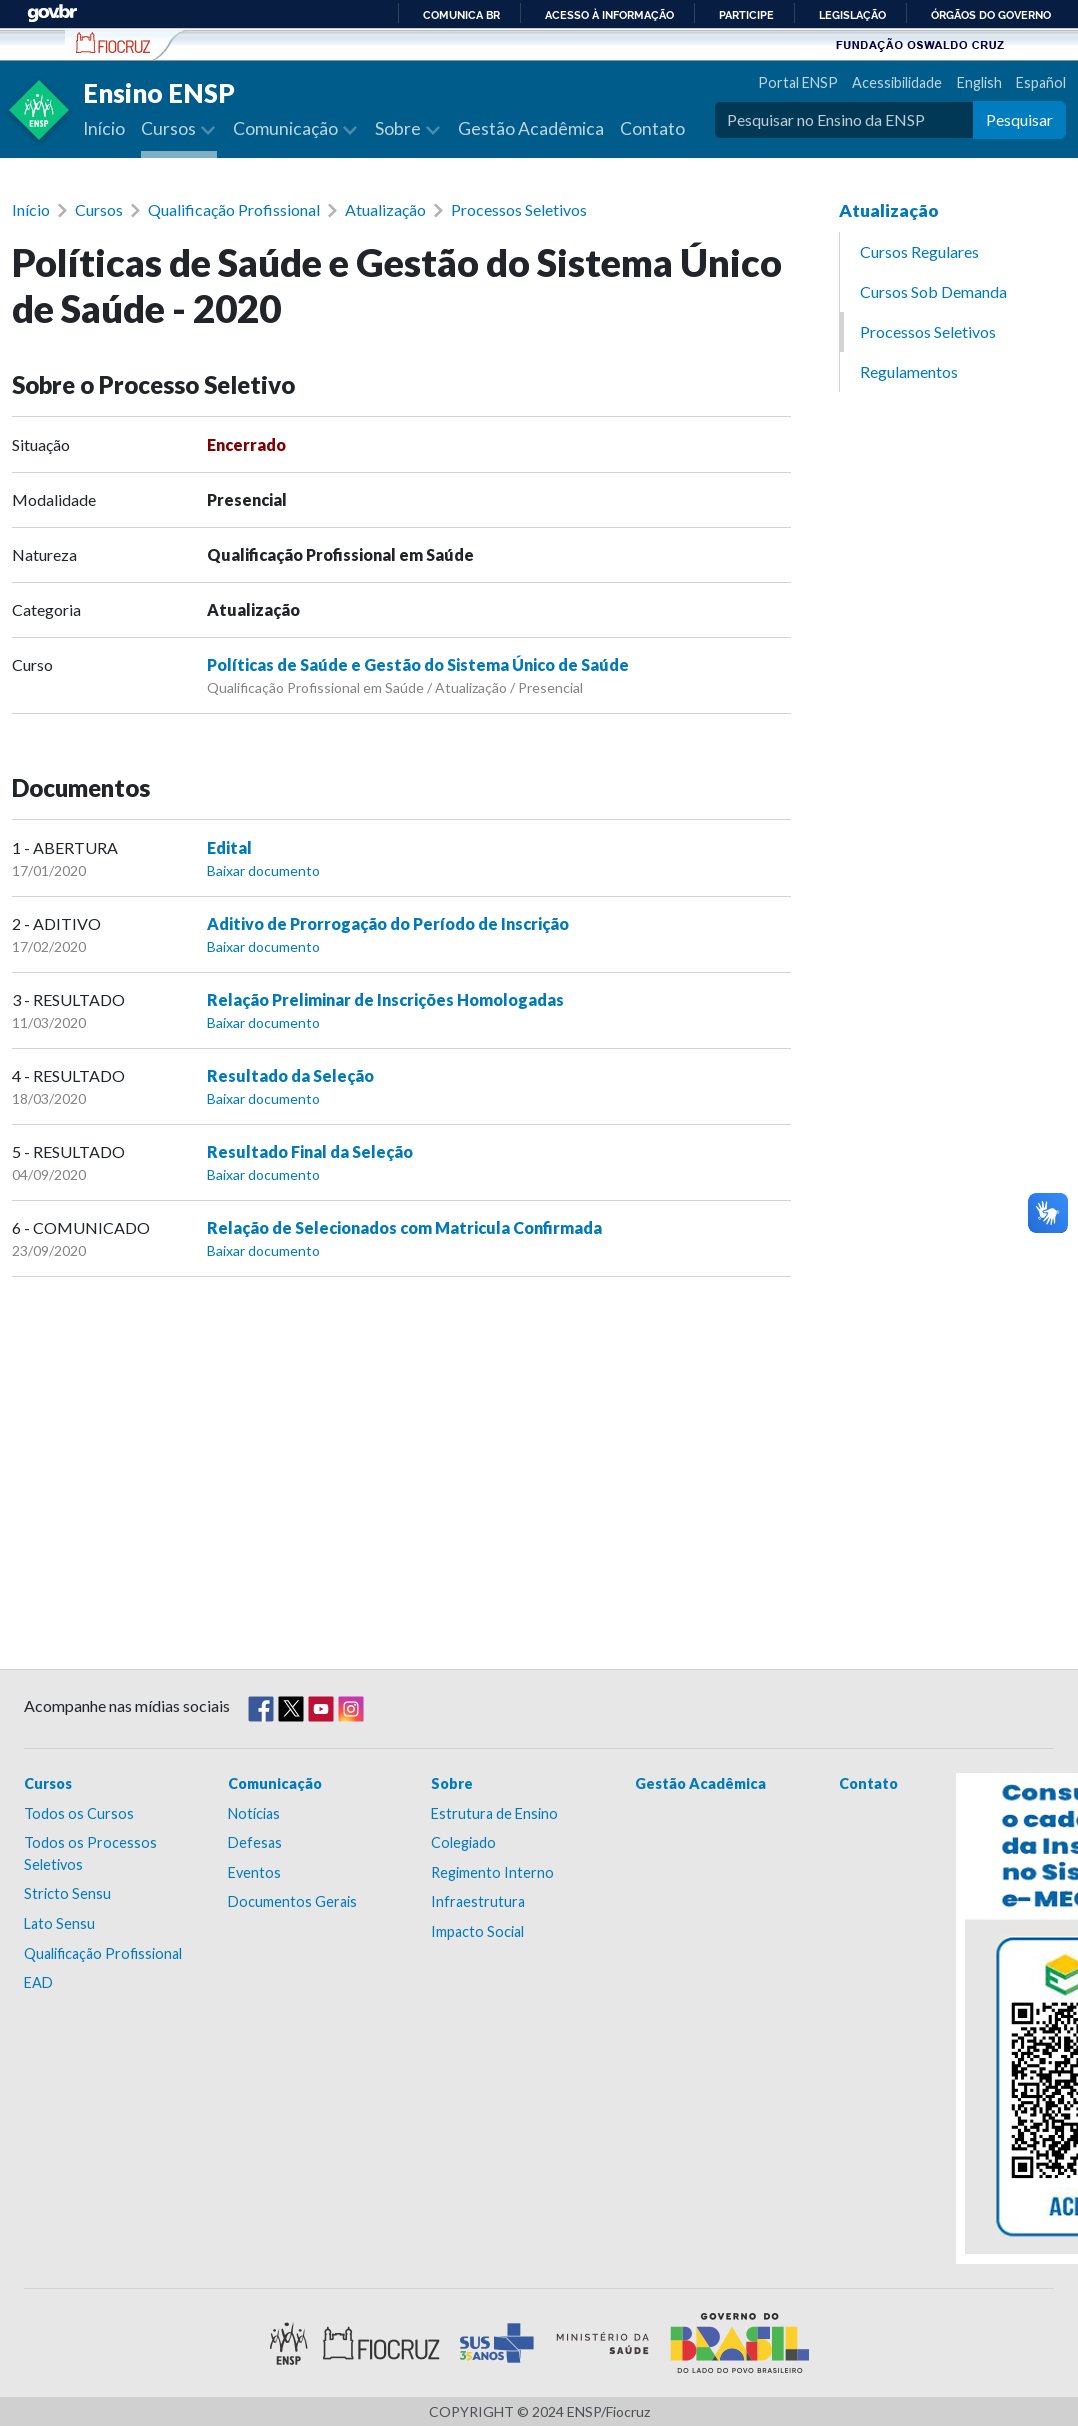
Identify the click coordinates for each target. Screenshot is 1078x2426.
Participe (746, 15)
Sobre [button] (399, 128)
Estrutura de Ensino (494, 1813)
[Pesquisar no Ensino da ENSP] (844, 120)
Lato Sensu (59, 1923)
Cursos (99, 209)
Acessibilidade (897, 82)
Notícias (254, 1813)
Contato (652, 128)
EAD (38, 1982)
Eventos (254, 1872)
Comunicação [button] (287, 128)
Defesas (255, 1842)
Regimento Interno (492, 1872)
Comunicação (275, 1783)
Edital (229, 847)
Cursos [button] (170, 128)
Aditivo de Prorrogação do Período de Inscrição (388, 923)
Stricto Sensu (67, 1893)
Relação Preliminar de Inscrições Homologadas (385, 999)
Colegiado (463, 1842)
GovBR (52, 13)
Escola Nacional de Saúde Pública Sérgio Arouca (113, 43)
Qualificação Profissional (234, 209)
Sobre (452, 1783)
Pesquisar (1019, 119)
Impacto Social (477, 1931)
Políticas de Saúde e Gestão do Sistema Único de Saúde (418, 664)
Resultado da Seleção (290, 1075)
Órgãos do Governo (991, 15)
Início (104, 128)
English (979, 82)
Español (1041, 82)
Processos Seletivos (519, 209)
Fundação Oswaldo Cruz (920, 44)
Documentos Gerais (292, 1901)
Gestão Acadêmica (531, 128)
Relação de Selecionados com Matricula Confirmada (404, 1227)
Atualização (385, 209)
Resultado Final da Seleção (310, 1151)
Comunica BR (461, 15)
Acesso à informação (609, 15)
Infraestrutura (478, 1901)
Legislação (852, 15)
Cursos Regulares (919, 251)
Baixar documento (263, 870)
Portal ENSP (798, 82)
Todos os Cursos (79, 1813)
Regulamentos (909, 371)
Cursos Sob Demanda (933, 291)
